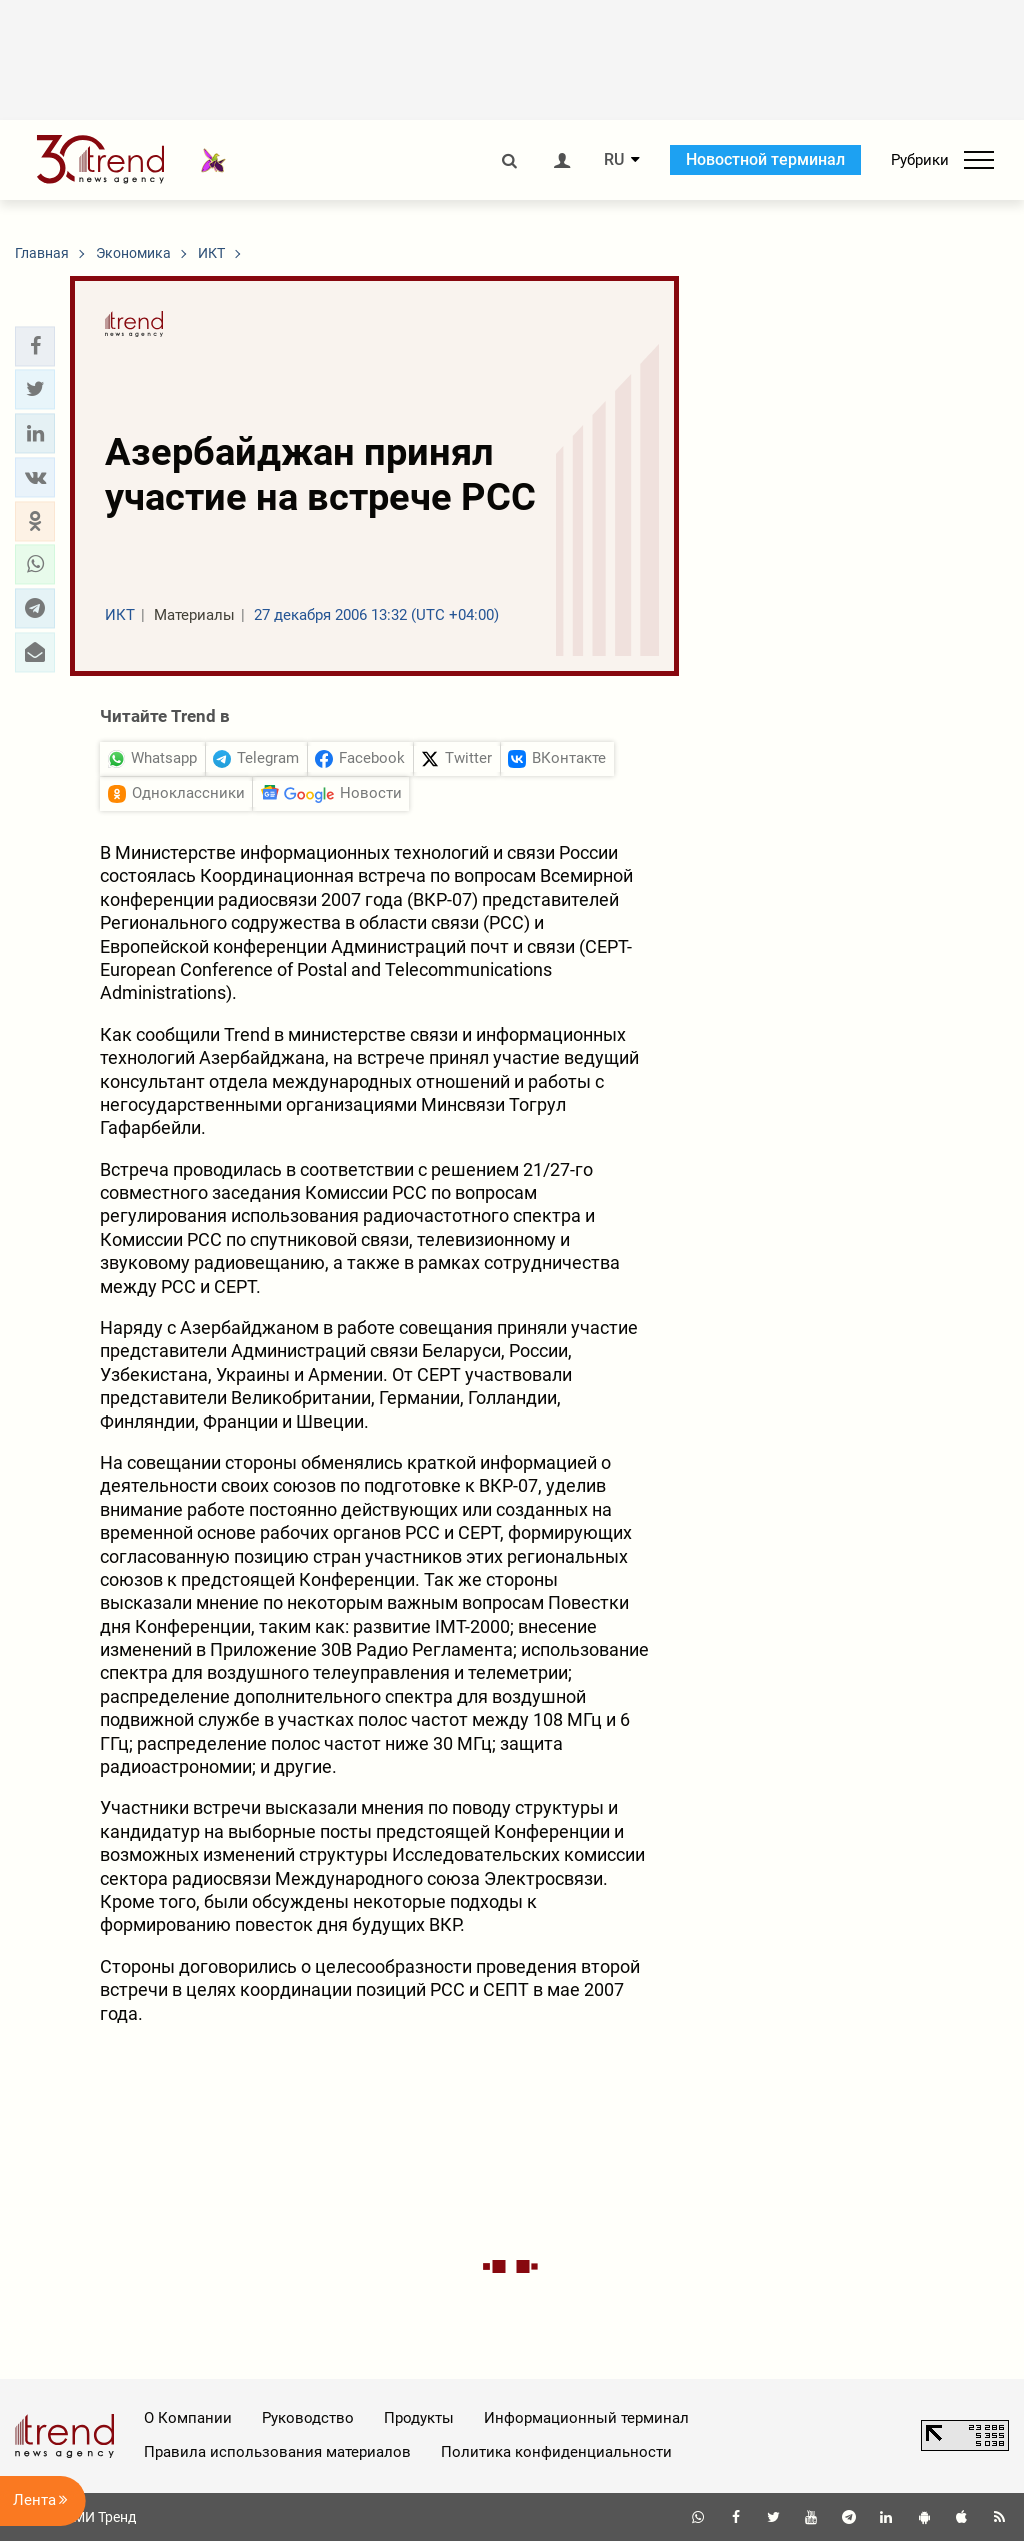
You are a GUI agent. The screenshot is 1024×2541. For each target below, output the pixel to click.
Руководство (308, 2418)
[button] (35, 346)
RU (614, 160)
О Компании (188, 2418)
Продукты (419, 2418)
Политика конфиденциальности (556, 2452)
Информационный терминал (586, 2418)
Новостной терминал (765, 159)
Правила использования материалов (277, 2452)
